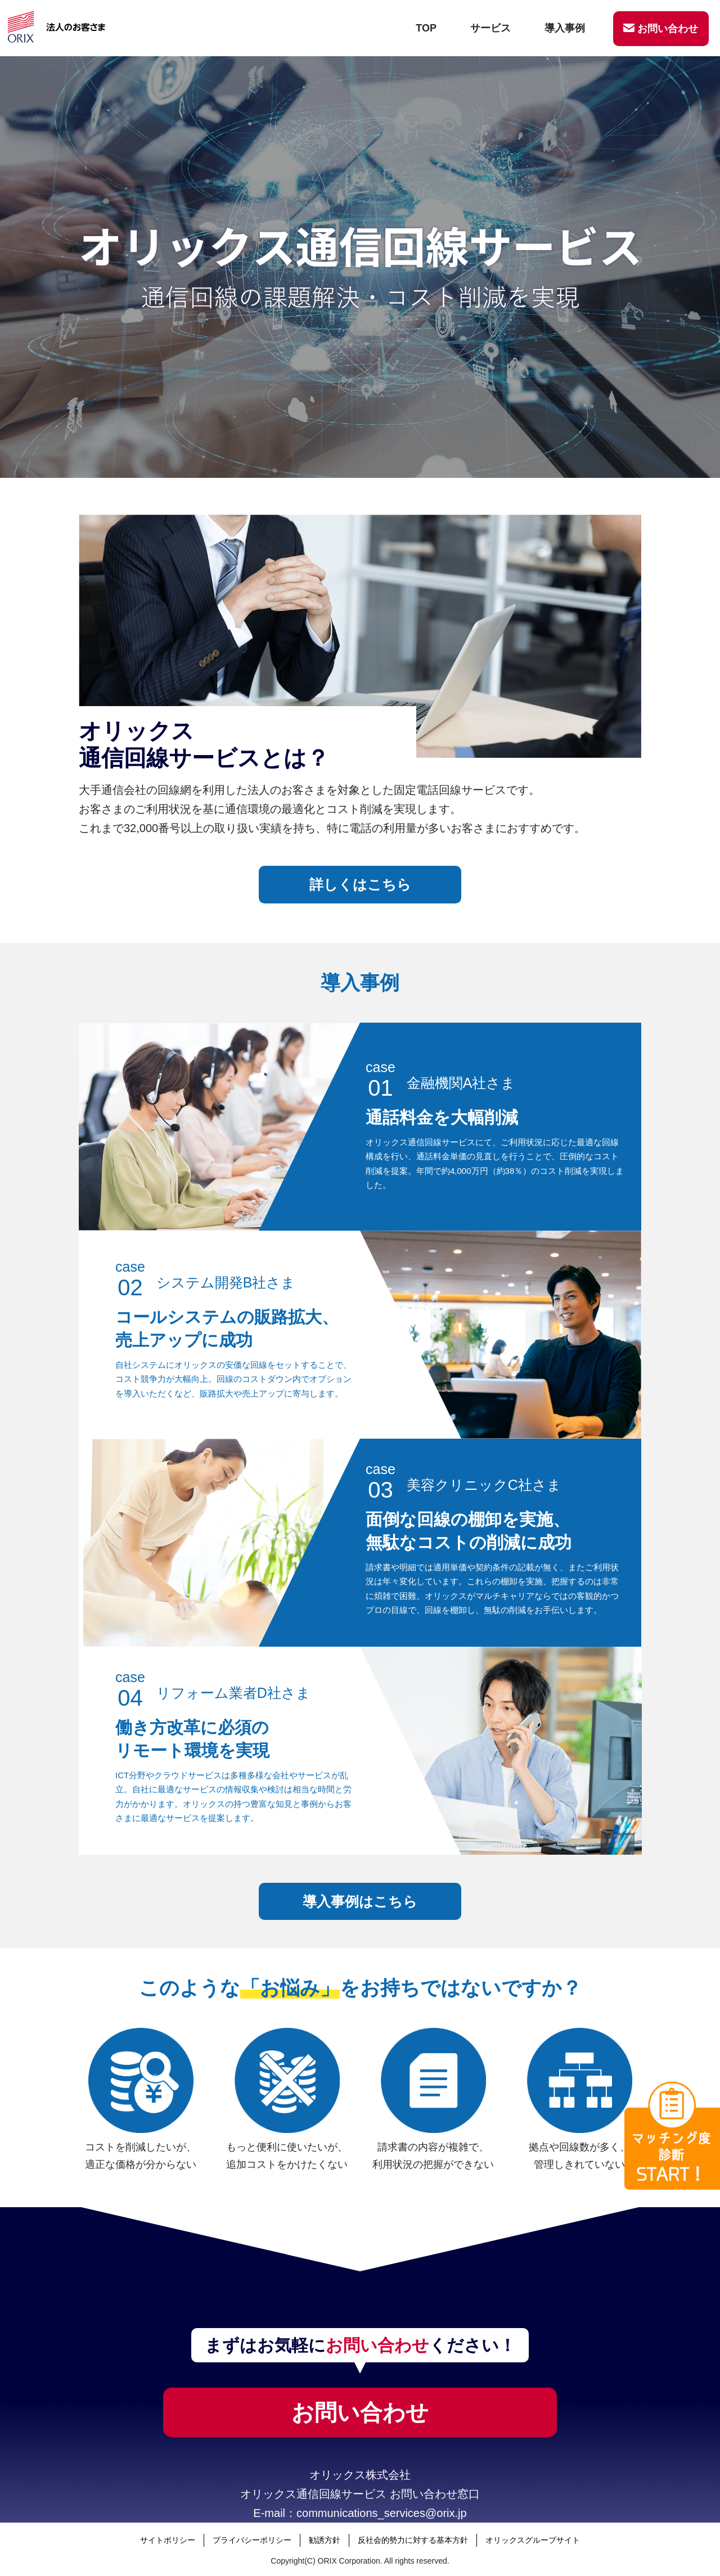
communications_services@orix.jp (381, 2513)
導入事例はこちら (360, 1901)
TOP (426, 28)
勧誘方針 (324, 2540)
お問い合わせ (660, 28)
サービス (490, 28)
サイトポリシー (167, 2540)
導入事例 (564, 28)
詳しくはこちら (360, 884)
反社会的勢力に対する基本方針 (413, 2540)
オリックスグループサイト (532, 2540)
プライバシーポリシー (252, 2540)
